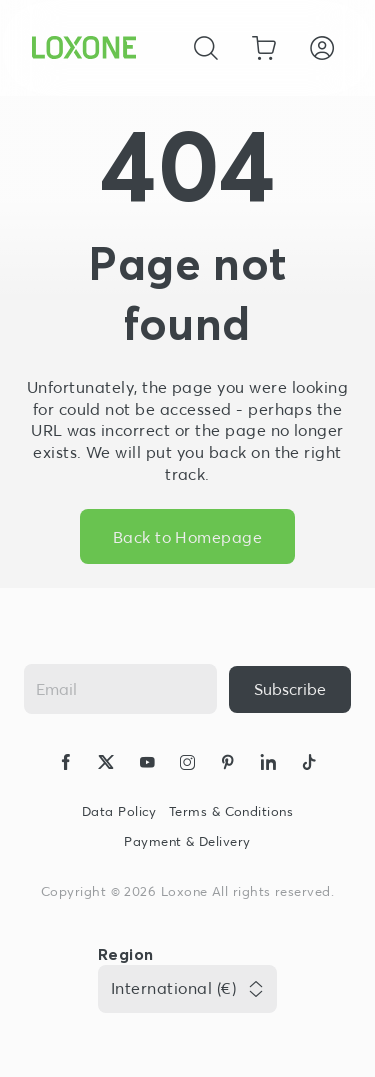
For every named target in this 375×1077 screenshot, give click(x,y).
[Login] (322, 48)
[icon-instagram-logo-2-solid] (187, 765)
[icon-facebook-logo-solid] (66, 765)
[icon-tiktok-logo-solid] (309, 765)
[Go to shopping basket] (264, 48)
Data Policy (119, 811)
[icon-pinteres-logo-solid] (228, 765)
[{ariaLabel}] (290, 689)
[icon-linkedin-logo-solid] (268, 765)
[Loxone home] (84, 48)
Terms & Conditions (231, 811)
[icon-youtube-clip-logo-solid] (147, 765)
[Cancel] (206, 48)
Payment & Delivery (187, 841)
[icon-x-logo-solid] (106, 765)
